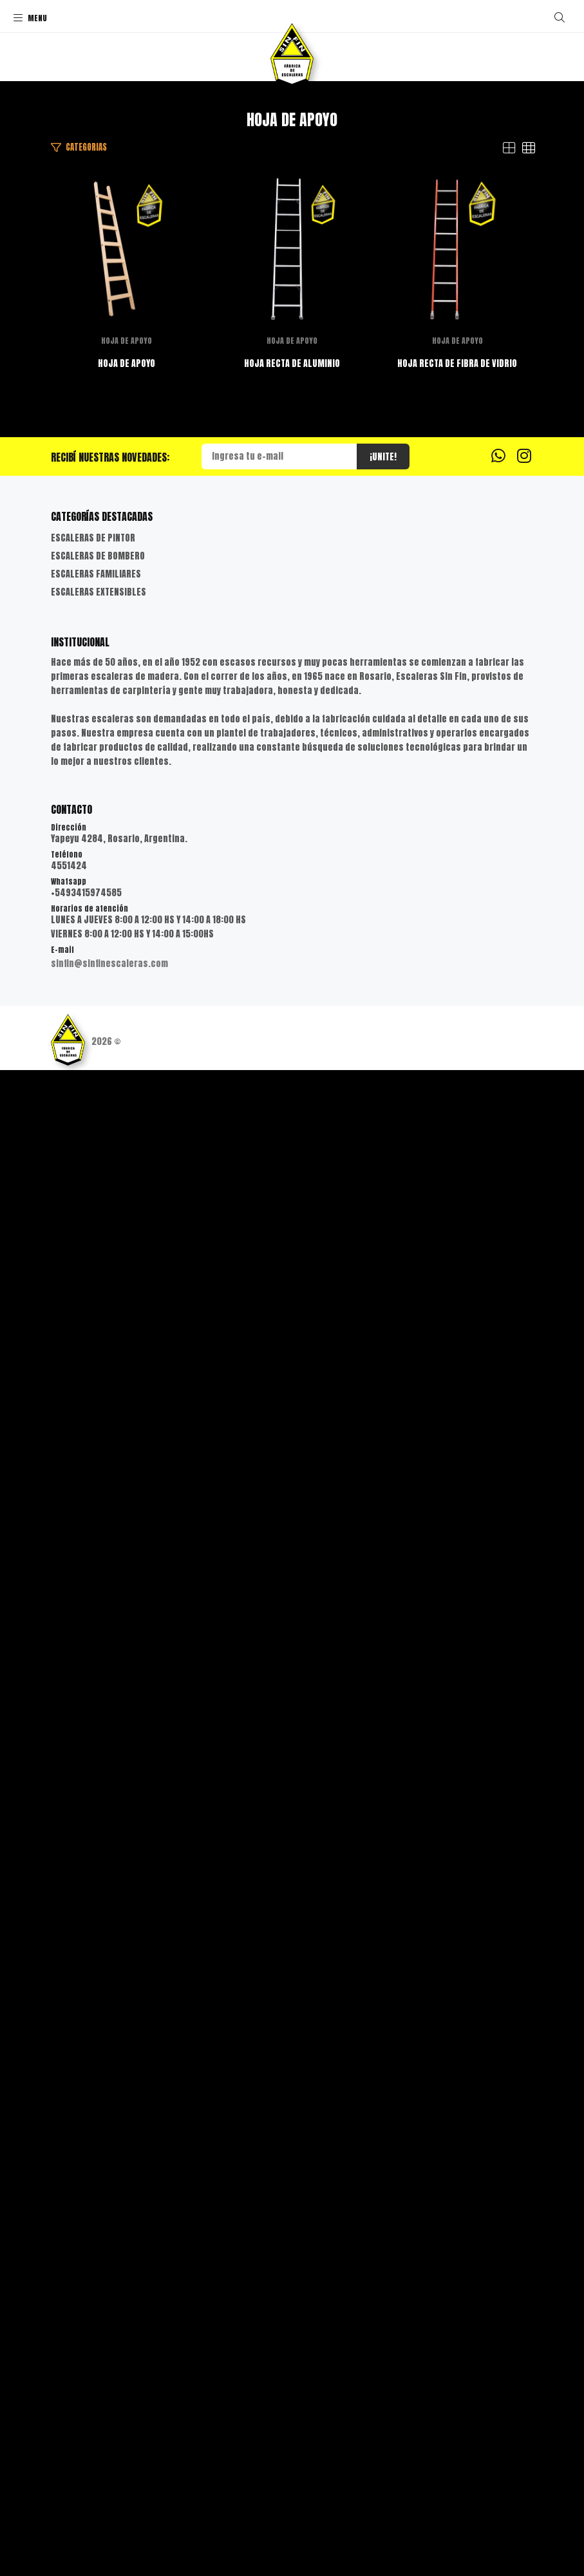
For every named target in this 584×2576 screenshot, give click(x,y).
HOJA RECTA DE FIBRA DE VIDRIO (292, 1869)
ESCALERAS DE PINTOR (93, 2044)
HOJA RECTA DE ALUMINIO (292, 1281)
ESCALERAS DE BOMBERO (98, 2062)
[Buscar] (559, 17)
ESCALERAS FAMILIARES (96, 2080)
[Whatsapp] (498, 1961)
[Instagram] (524, 1961)
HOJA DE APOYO (292, 671)
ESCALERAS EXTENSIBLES (98, 2098)
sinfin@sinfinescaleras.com (109, 2469)
